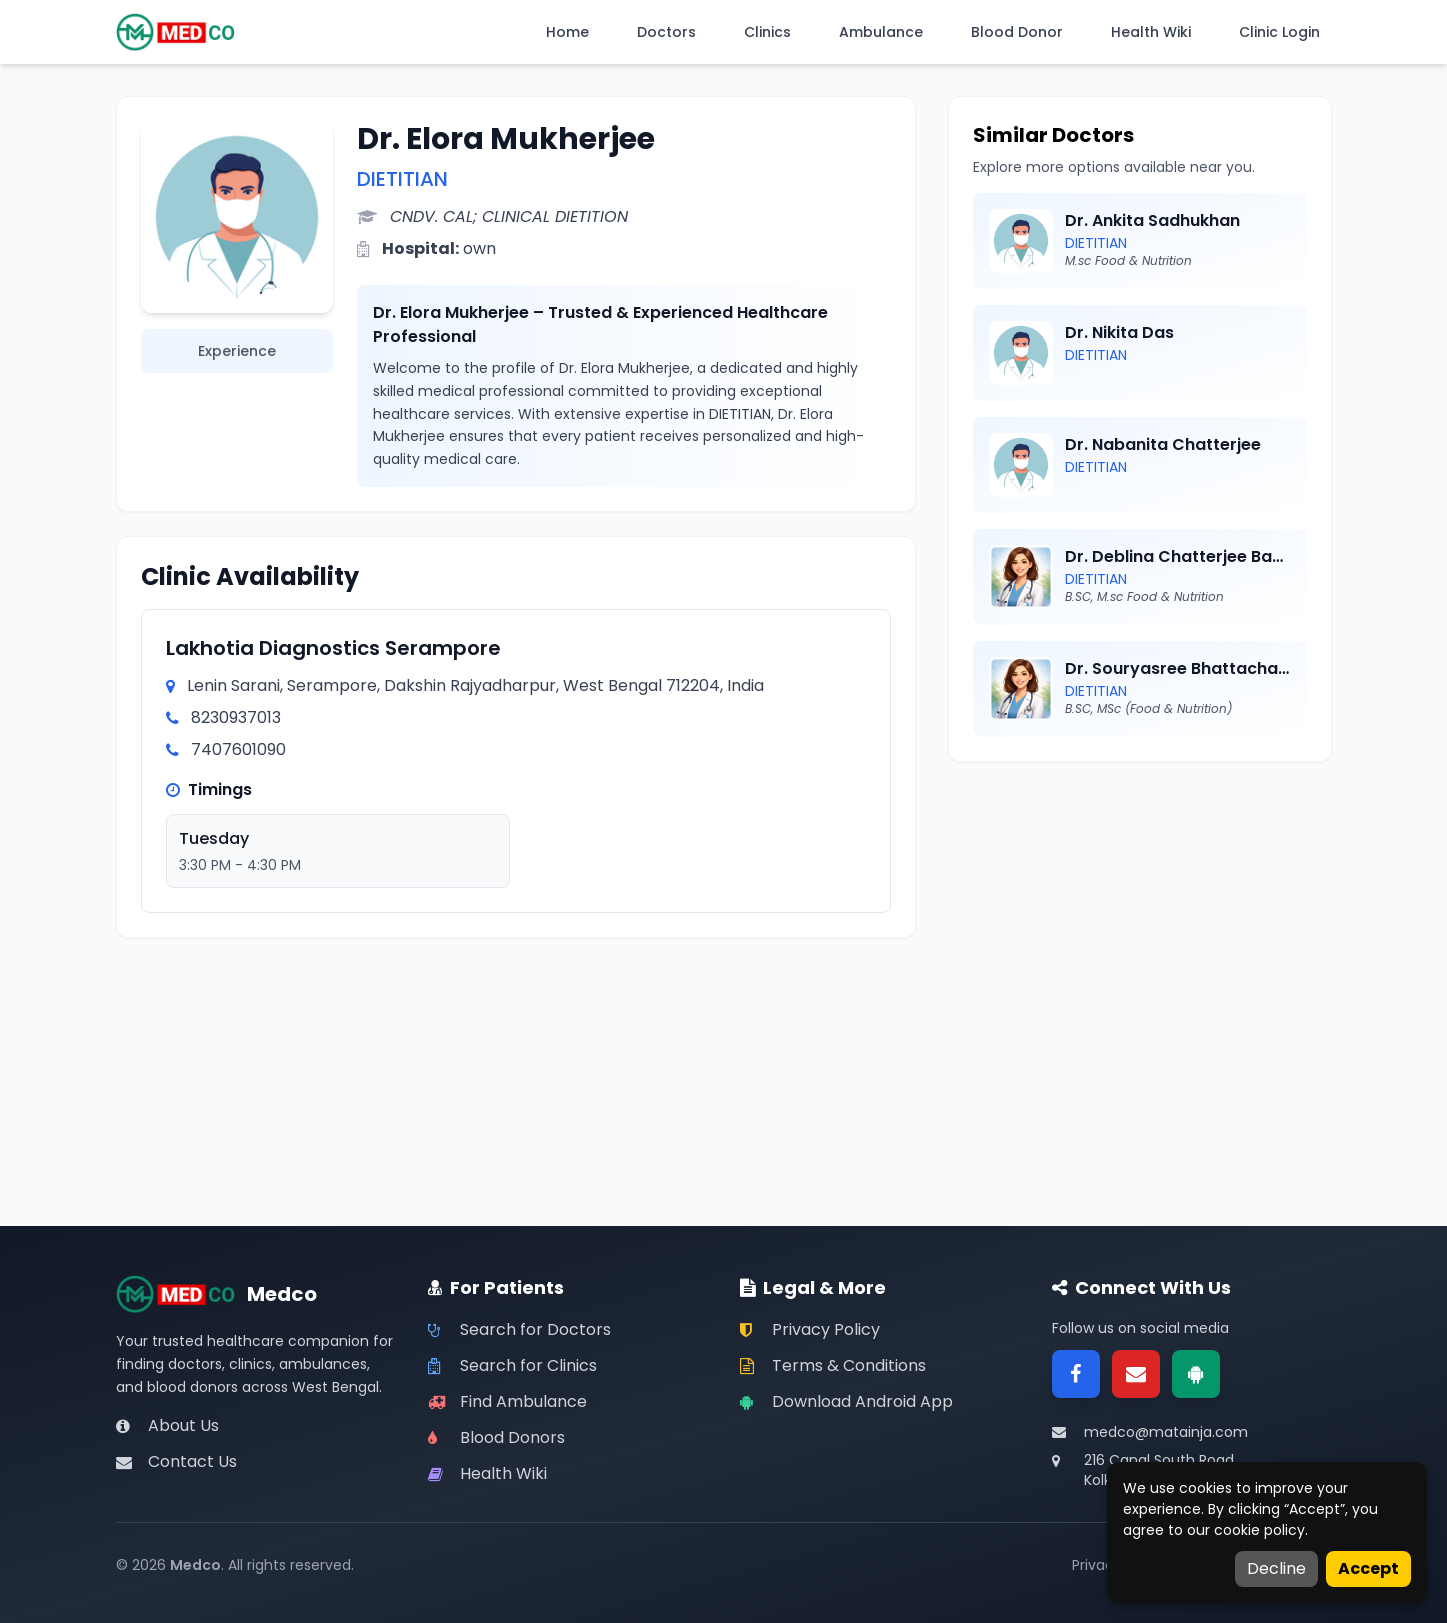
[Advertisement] (1140, 926)
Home (567, 32)
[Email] (1136, 1374)
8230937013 (236, 717)
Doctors (666, 32)
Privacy (1097, 1565)
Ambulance (881, 32)
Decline (1276, 1568)
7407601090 (238, 749)
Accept (1368, 1568)
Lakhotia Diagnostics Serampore (333, 648)
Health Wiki (1151, 32)
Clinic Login (1279, 32)
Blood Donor (1017, 32)
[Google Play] (1196, 1374)
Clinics (767, 32)
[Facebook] (1076, 1374)
